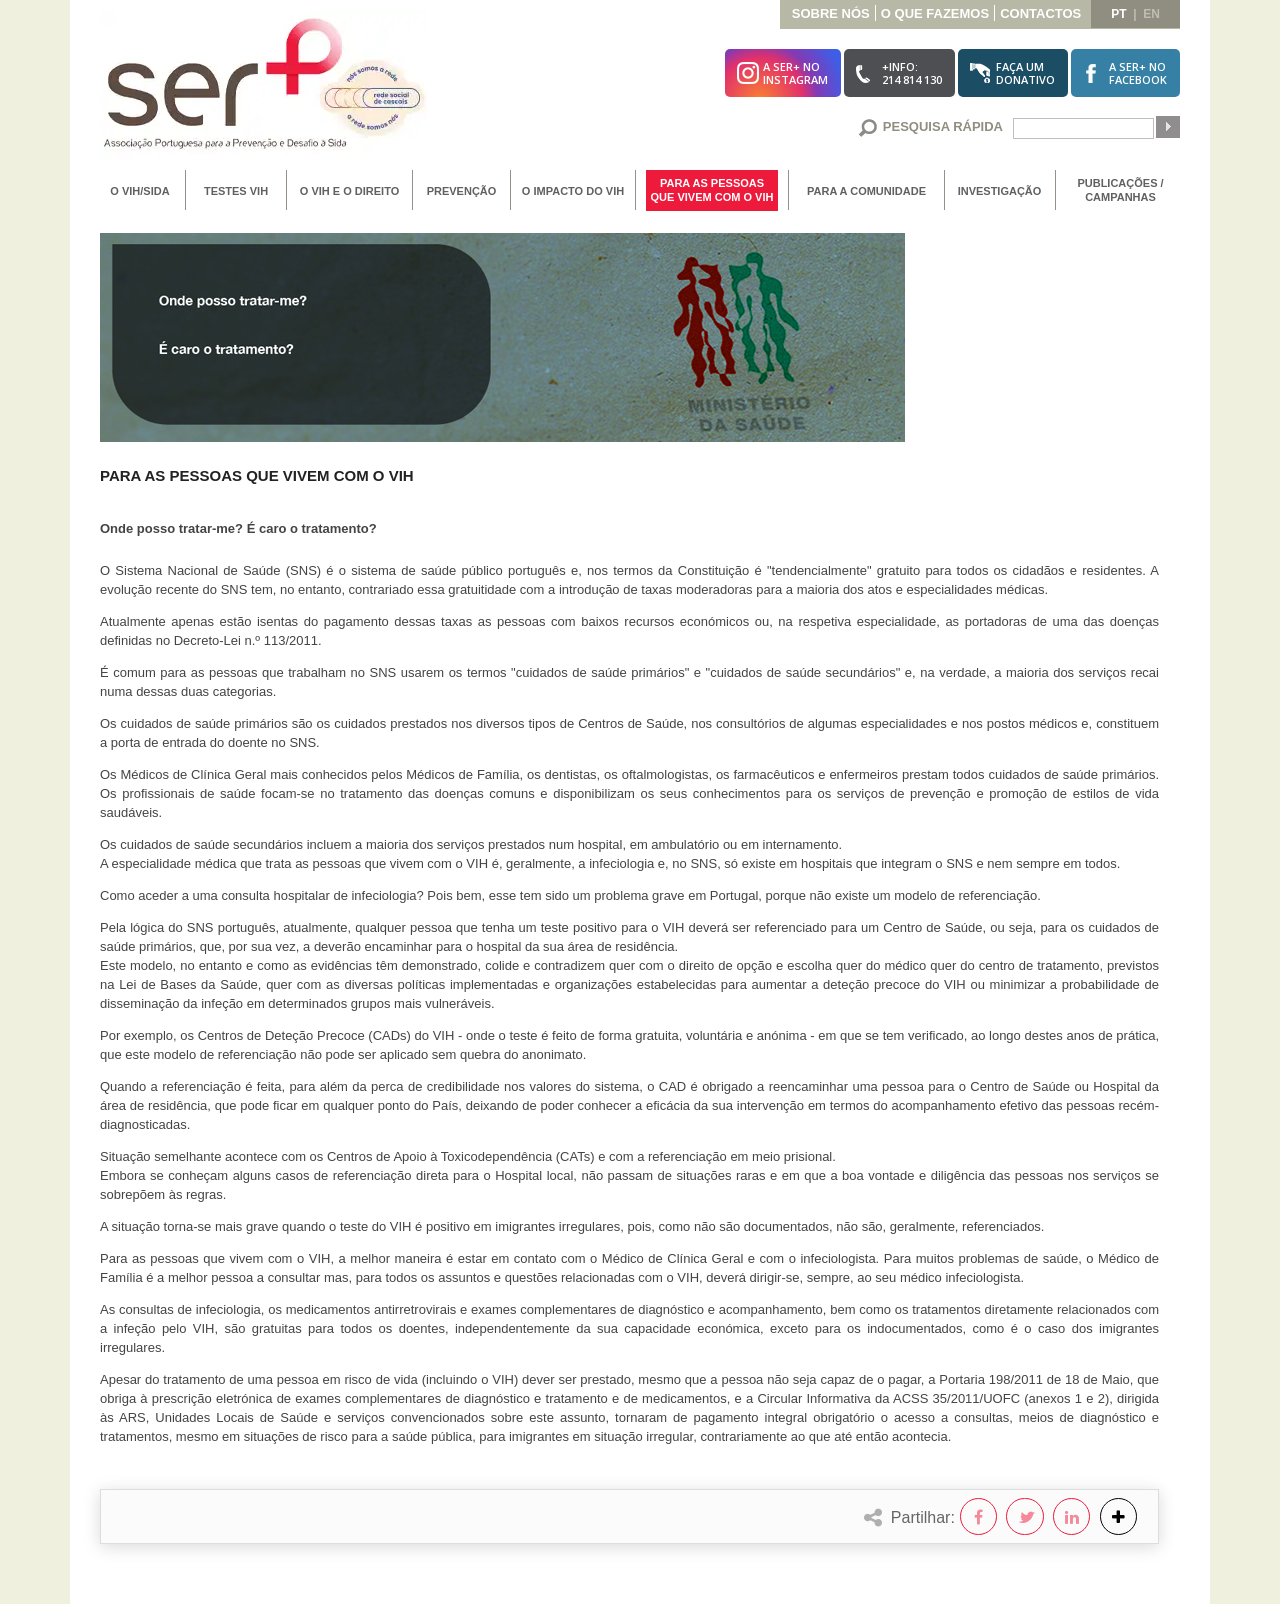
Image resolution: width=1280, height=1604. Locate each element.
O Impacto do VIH (573, 191)
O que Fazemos (935, 13)
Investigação (1000, 191)
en (1151, 14)
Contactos (1040, 13)
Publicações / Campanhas (1120, 190)
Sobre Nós (831, 13)
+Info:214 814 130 (912, 73)
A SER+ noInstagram (795, 73)
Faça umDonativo (1025, 73)
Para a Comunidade (866, 191)
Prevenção (462, 191)
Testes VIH (236, 191)
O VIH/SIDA (139, 191)
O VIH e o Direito (349, 191)
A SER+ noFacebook (1138, 73)
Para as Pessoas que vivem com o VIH (712, 190)
